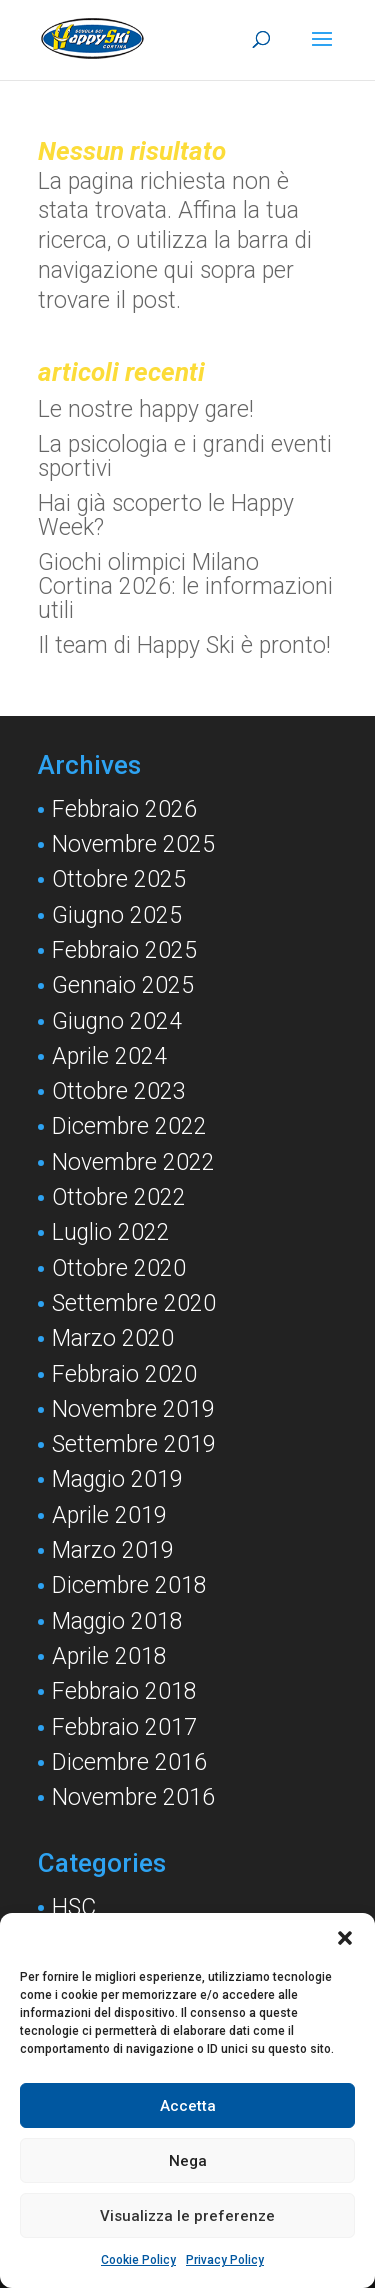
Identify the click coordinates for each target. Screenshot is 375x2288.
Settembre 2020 (134, 1303)
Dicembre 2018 (129, 1585)
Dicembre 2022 (129, 1126)
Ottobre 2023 (119, 1091)
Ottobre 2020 (119, 1268)
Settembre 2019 (134, 1444)
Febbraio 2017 (124, 1727)
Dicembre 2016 (129, 1762)
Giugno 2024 (117, 1021)
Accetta (188, 2106)
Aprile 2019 (109, 1515)
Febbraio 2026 (124, 809)
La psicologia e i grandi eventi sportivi (185, 456)
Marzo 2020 (113, 1338)
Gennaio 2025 (123, 985)
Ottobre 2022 (119, 1197)
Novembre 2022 (133, 1162)
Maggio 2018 (117, 1621)
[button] (345, 1938)
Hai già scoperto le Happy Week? (166, 515)
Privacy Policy (225, 2260)
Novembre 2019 (133, 1409)
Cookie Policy (138, 2260)
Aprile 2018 (109, 1656)
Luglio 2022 (111, 1232)
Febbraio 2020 (124, 1374)
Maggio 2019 (117, 1479)
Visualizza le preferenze (187, 2216)
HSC (74, 1907)
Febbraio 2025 (124, 950)
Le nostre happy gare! (146, 409)
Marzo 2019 (113, 1550)
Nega (188, 2161)
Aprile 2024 (109, 1056)
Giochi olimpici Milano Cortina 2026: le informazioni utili (185, 586)
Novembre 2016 (133, 1797)
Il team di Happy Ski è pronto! (184, 645)
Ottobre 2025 (119, 879)
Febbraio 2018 (124, 1691)
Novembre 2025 (133, 844)
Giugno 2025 (117, 915)
